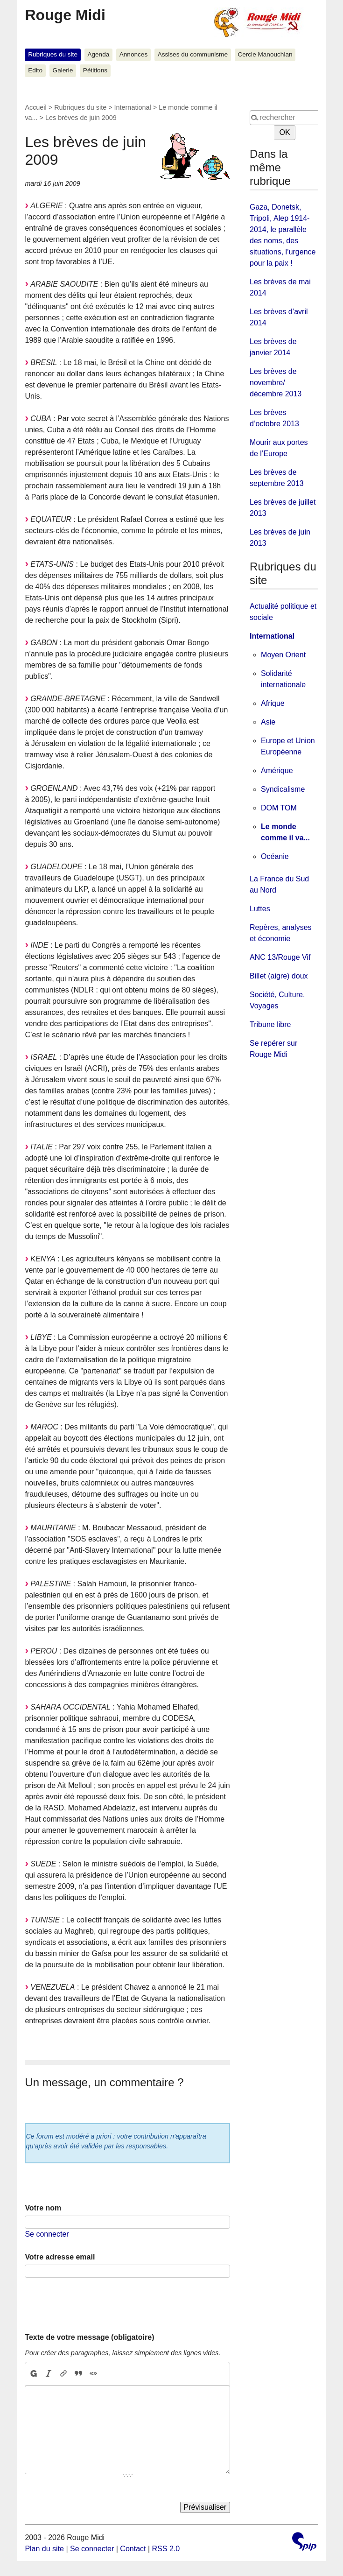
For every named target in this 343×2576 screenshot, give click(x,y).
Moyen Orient (283, 655)
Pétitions (95, 70)
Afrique (273, 703)
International (132, 107)
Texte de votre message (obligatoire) (89, 2337)
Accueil (35, 107)
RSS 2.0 (166, 2549)
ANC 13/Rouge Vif (280, 957)
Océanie (275, 856)
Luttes (260, 909)
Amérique (277, 770)
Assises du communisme (193, 54)
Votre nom (43, 2208)
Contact (133, 2549)
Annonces (133, 54)
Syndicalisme (283, 789)
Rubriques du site (52, 54)
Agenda (98, 54)
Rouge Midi (65, 15)
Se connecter (47, 2234)
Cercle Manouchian (265, 54)
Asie (268, 722)
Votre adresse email (60, 2257)
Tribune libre (270, 1024)
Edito (35, 70)
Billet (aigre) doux (279, 976)
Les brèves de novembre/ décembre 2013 (275, 382)
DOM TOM (279, 808)
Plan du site (44, 2549)
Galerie (63, 70)
